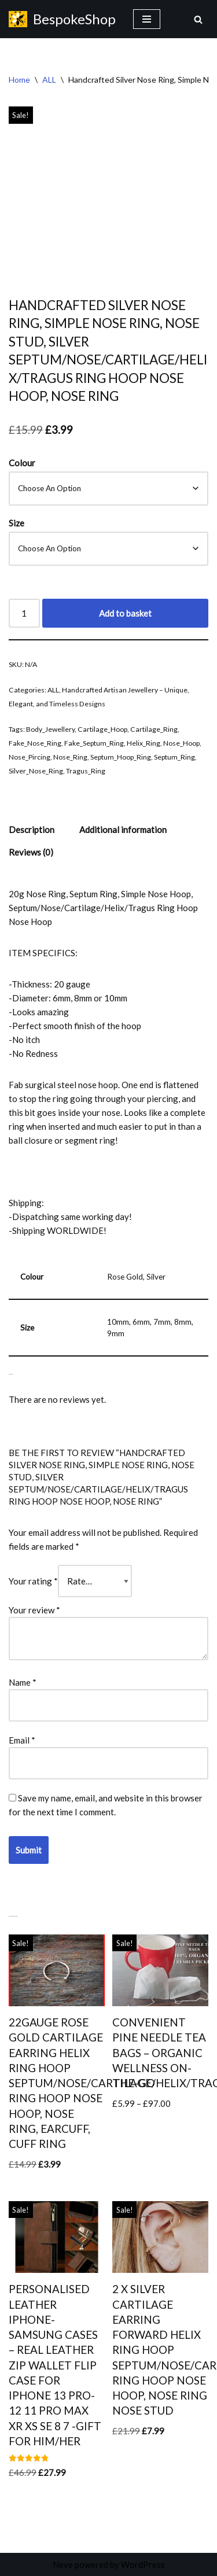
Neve (63, 2564)
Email (22, 1740)
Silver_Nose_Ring (36, 770)
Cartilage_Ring (154, 729)
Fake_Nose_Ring (35, 743)
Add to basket (125, 613)
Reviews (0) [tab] (31, 852)
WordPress (143, 2564)
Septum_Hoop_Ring (120, 757)
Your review (34, 1610)
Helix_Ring (143, 743)
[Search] (198, 19)
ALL (49, 79)
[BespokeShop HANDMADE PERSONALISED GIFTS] (62, 19)
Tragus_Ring (85, 770)
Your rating (33, 1581)
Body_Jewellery (50, 729)
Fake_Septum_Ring (94, 743)
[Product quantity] (24, 613)
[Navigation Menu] (146, 19)
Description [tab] (31, 829)
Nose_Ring (70, 757)
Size (16, 523)
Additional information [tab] (123, 829)
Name (22, 1682)
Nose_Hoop (181, 743)
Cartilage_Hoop (102, 729)
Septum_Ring (174, 757)
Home (19, 79)
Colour (22, 463)
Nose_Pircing (29, 757)
